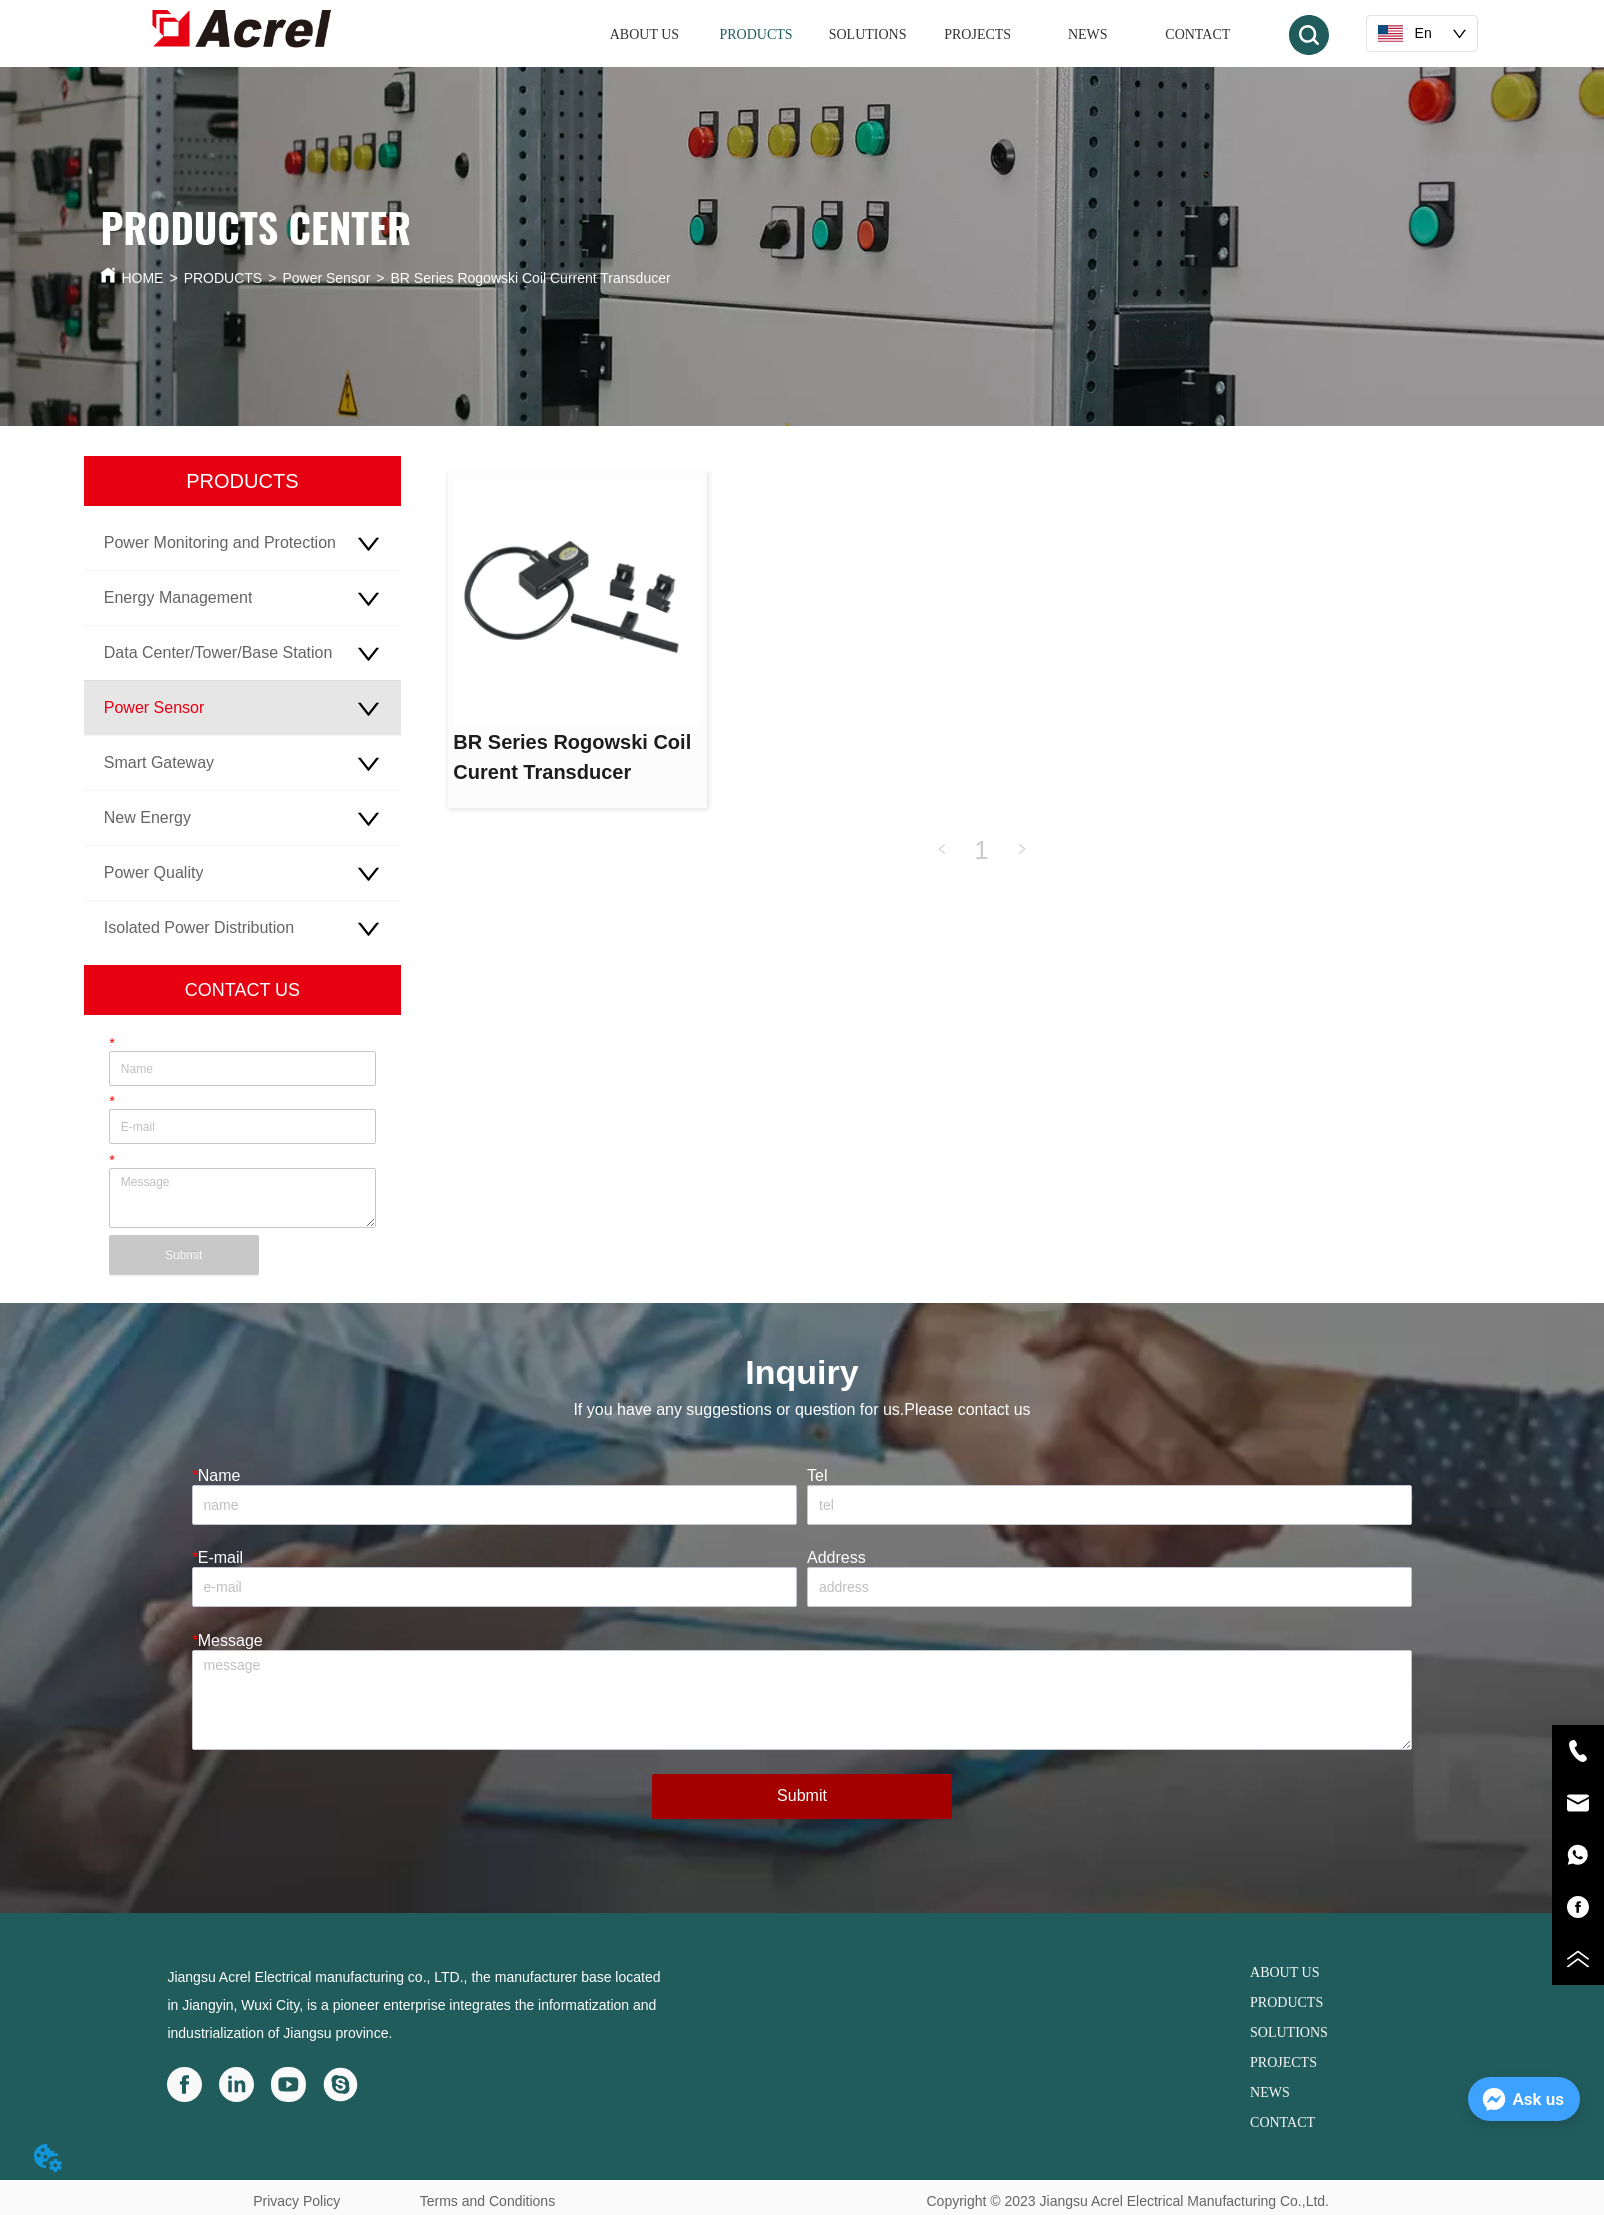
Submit (183, 1255)
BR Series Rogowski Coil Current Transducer (531, 278)
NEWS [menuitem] (1088, 34)
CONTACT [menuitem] (1197, 34)
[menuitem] (755, 35)
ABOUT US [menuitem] (644, 34)
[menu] (920, 35)
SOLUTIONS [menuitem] (868, 34)
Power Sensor (326, 278)
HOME (142, 278)
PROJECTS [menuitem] (977, 34)
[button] (755, 35)
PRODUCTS (223, 278)
